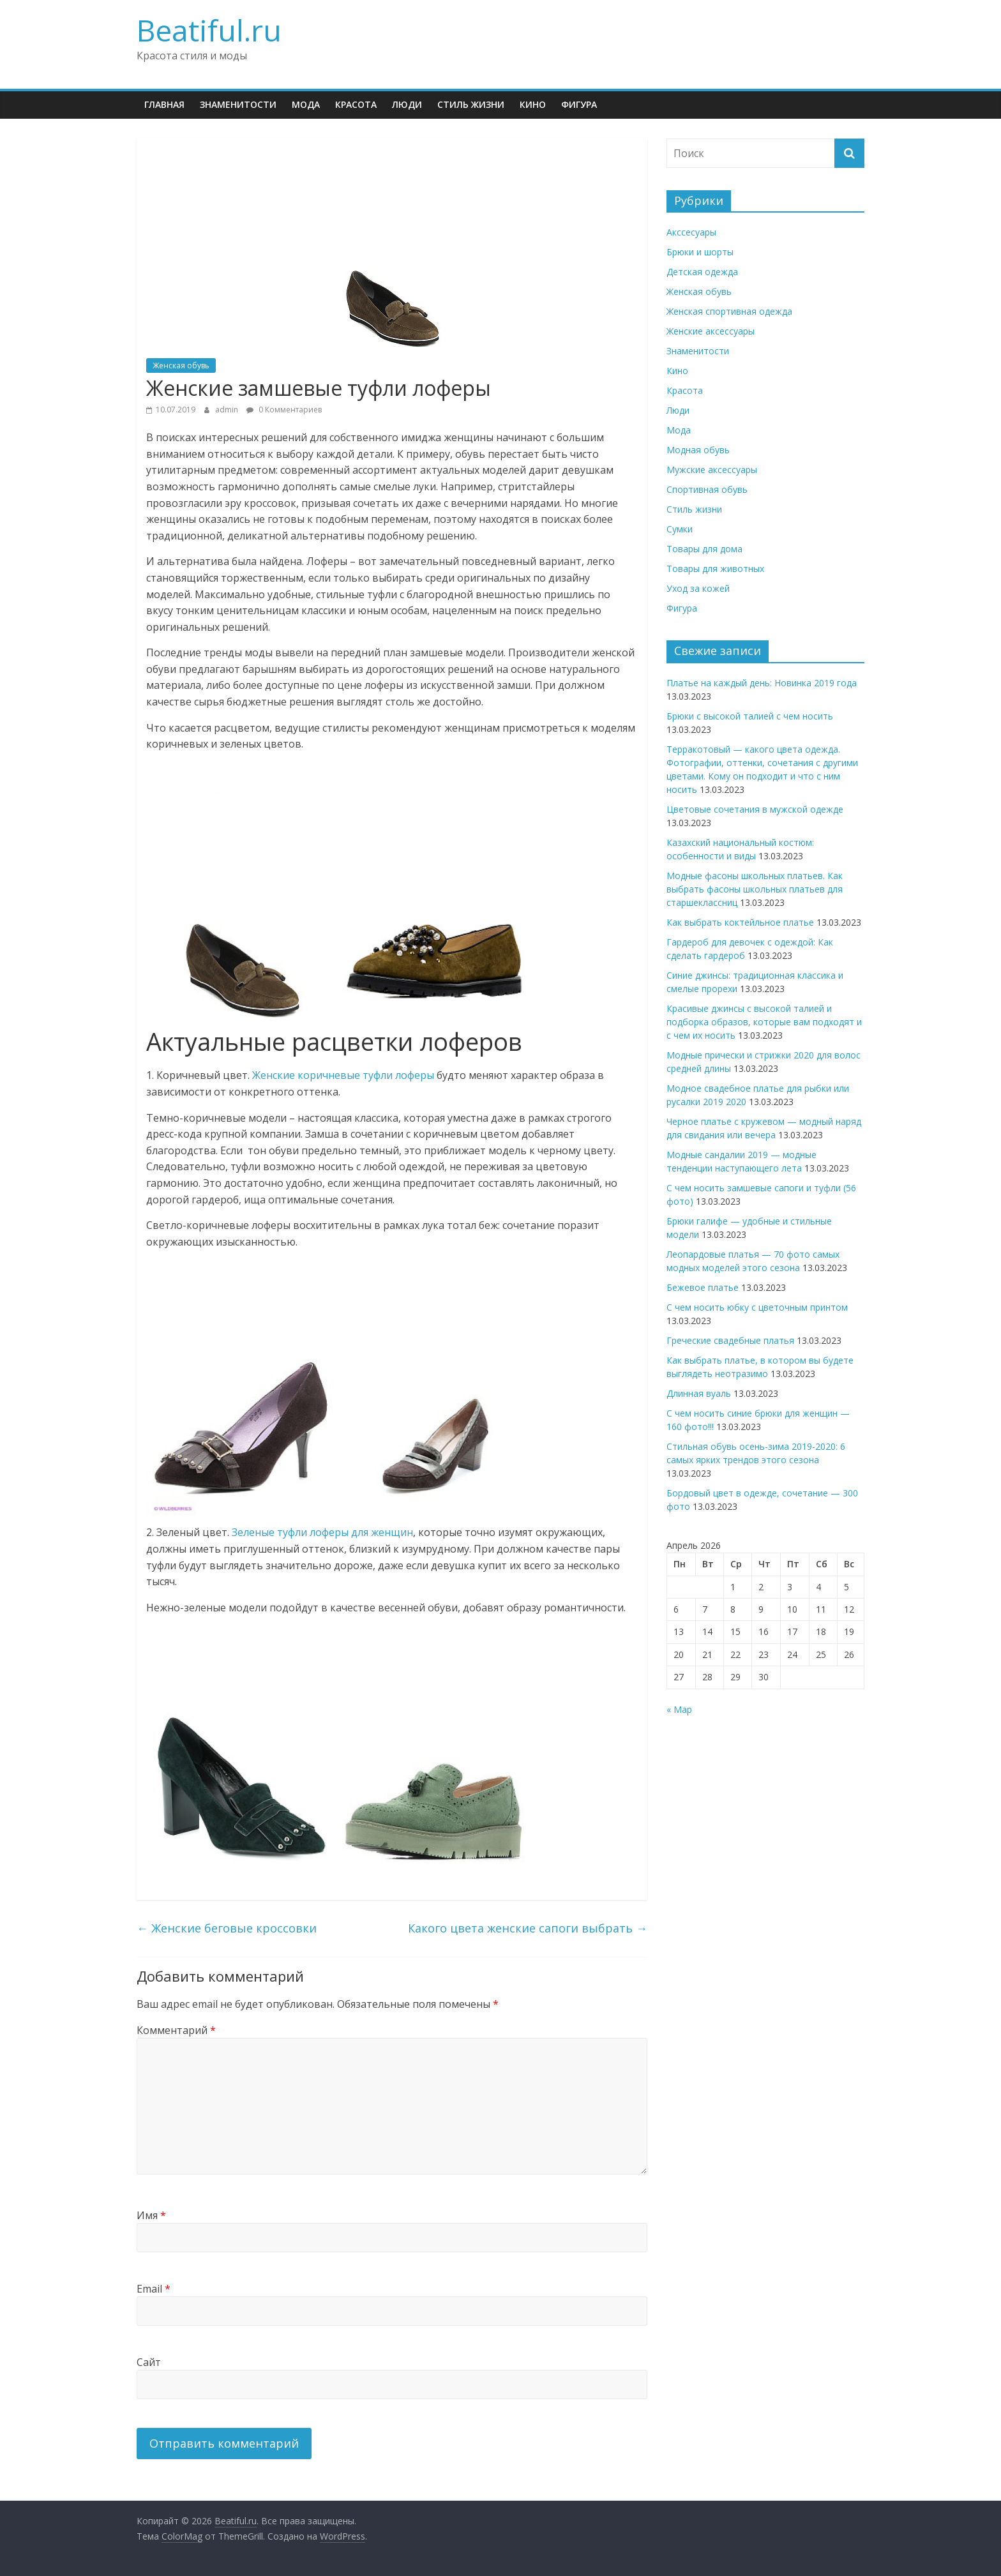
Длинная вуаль (698, 1393)
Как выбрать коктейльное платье (740, 922)
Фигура (579, 104)
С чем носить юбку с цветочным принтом (757, 1307)
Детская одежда (702, 272)
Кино (533, 104)
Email (153, 2289)
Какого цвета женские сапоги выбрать (527, 1928)
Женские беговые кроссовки (227, 1928)
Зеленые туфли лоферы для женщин (322, 1532)
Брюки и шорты (700, 252)
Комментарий (176, 2030)
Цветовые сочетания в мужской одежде (754, 809)
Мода (306, 104)
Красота (356, 104)
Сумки (679, 529)
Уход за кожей (698, 588)
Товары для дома (704, 549)
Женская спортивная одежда (729, 311)
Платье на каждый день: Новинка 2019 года (761, 683)
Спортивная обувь (707, 489)
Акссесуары (691, 232)
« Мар (679, 1709)
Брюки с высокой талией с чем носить (749, 716)
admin (227, 409)
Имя (151, 2215)
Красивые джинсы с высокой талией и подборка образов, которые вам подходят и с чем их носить (764, 1021)
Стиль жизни (470, 104)
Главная (164, 104)
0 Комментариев (284, 409)
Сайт (149, 2362)
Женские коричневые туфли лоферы (343, 1075)
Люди (407, 104)
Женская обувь (181, 365)
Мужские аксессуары (711, 469)
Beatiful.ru (209, 30)
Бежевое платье (702, 1287)
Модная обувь (698, 450)
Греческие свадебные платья (730, 1340)
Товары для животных (715, 568)
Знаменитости (238, 104)
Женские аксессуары (710, 331)
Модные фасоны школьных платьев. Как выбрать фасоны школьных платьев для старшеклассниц (754, 889)
